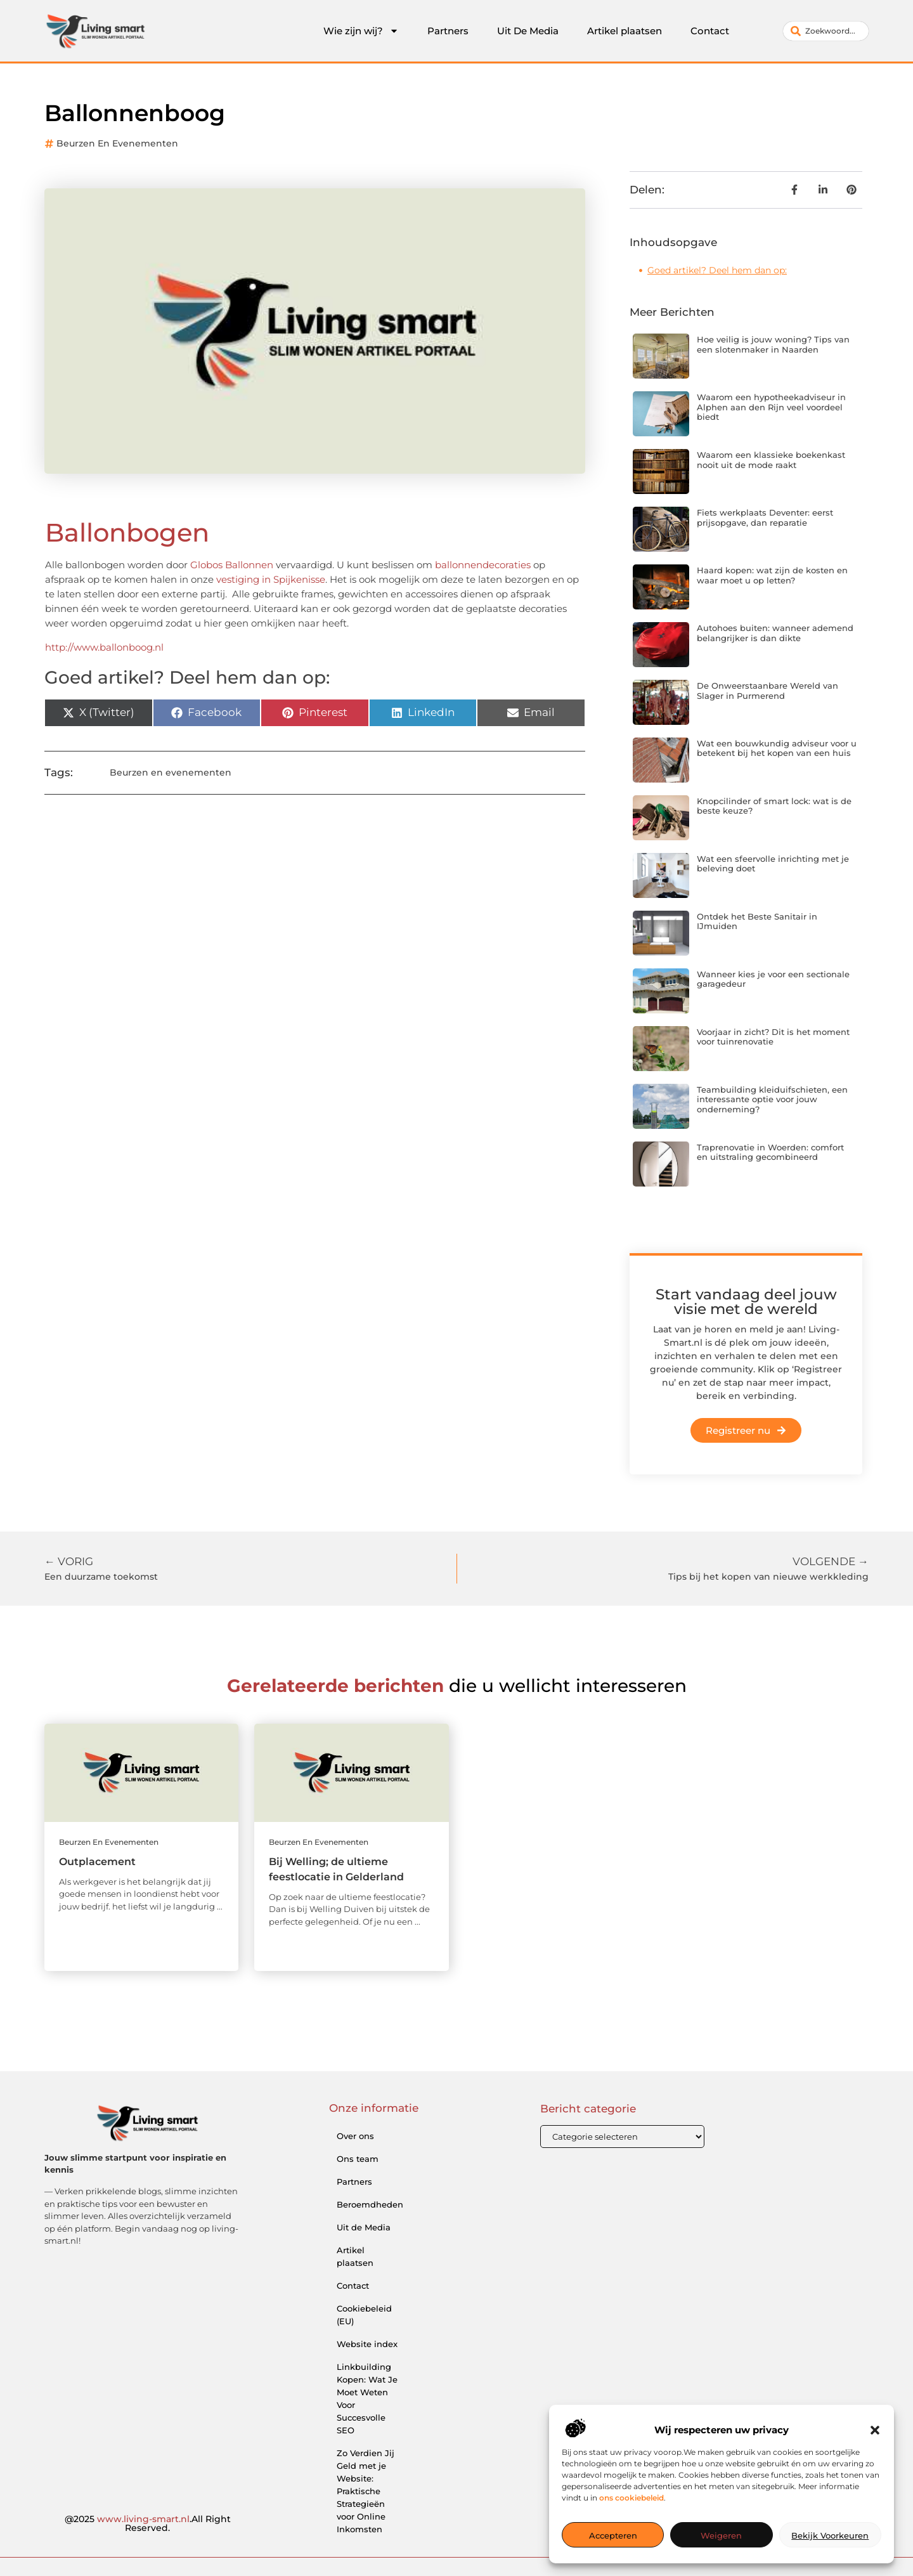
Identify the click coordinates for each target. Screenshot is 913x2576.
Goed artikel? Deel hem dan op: (717, 270)
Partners (448, 31)
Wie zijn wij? (361, 31)
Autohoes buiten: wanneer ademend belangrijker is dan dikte (775, 633)
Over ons (355, 2136)
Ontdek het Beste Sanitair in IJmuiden (757, 921)
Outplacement (97, 1862)
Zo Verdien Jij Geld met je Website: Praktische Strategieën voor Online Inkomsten (365, 2491)
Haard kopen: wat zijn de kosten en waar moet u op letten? (772, 575)
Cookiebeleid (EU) (364, 2314)
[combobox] (826, 31)
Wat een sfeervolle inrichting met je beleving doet (773, 864)
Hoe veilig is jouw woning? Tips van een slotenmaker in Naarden (773, 344)
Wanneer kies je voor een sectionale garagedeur (773, 979)
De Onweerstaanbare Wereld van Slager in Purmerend (767, 690)
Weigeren (721, 2535)
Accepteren (613, 2535)
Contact (709, 31)
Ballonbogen (127, 532)
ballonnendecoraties (483, 565)
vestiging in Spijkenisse (270, 579)
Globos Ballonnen (231, 565)
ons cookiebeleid (631, 2497)
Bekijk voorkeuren (830, 2535)
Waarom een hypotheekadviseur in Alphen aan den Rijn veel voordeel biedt (771, 407)
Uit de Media (364, 2227)
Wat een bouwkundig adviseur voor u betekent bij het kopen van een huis (777, 748)
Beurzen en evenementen (117, 143)
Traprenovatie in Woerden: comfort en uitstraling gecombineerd (770, 1152)
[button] (875, 2430)
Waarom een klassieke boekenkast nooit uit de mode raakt (771, 460)
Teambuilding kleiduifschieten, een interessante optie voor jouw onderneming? (772, 1099)
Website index (367, 2344)
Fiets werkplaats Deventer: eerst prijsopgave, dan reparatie (765, 517)
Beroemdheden (370, 2204)
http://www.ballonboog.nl (104, 647)
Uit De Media (528, 31)
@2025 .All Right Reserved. (148, 2523)
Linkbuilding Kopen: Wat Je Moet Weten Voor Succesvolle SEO (367, 2398)
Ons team (358, 2159)
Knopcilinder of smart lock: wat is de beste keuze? (774, 806)
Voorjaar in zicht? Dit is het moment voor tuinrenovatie (773, 1037)
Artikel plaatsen (624, 31)
